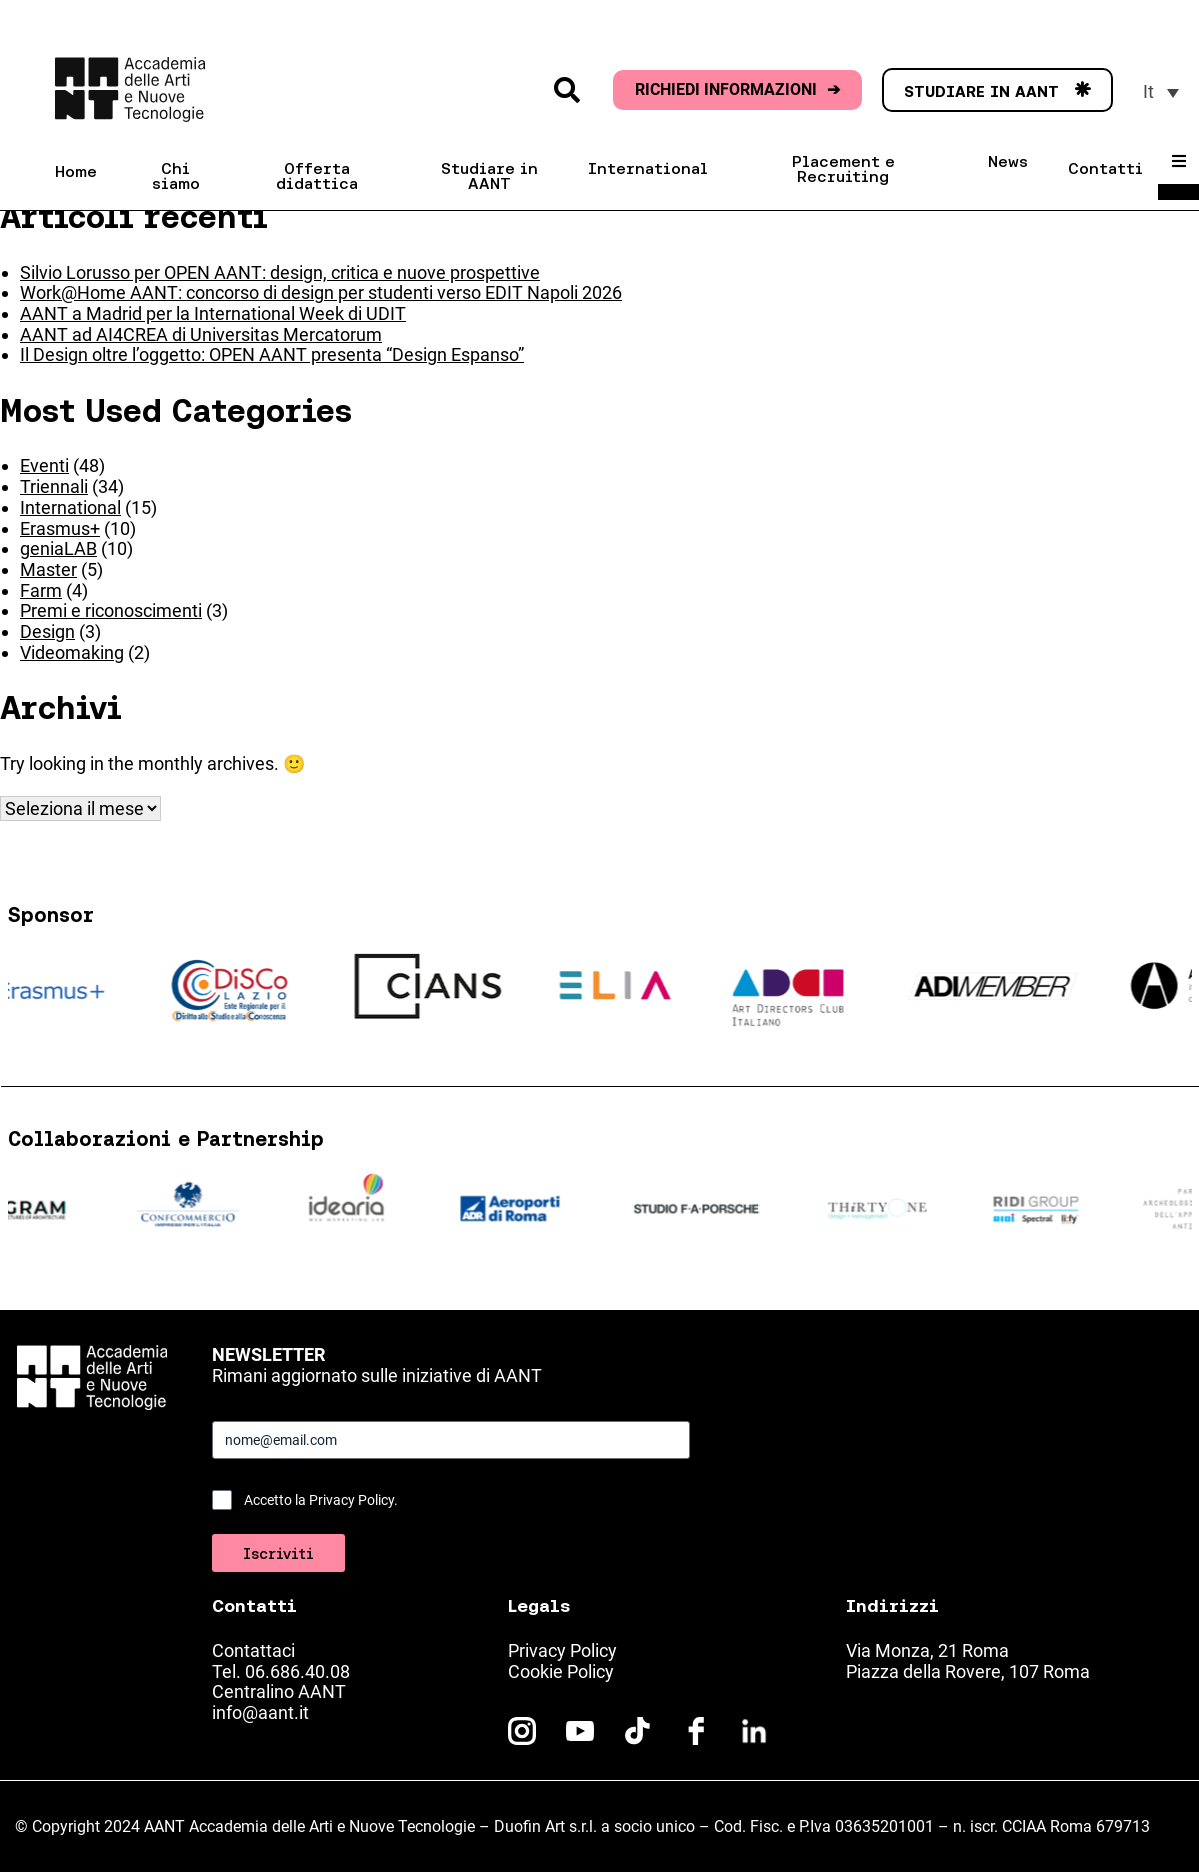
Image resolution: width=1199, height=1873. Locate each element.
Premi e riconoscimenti (111, 610)
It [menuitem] (1148, 91)
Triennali (54, 486)
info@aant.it (260, 1712)
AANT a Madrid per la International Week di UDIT (213, 313)
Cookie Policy (561, 1671)
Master (48, 569)
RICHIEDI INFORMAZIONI (737, 90)
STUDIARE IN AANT (997, 91)
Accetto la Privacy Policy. (321, 1500)
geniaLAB (58, 548)
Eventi (44, 465)
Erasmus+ (60, 528)
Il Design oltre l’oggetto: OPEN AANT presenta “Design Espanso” (272, 354)
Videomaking (72, 652)
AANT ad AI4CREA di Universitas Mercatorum (201, 334)
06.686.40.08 (297, 1671)
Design (47, 631)
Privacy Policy (562, 1650)
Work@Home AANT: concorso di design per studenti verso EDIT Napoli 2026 (321, 292)
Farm (41, 590)
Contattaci (253, 1650)
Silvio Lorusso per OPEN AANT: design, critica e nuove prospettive (280, 272)
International (70, 507)
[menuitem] (1161, 91)
